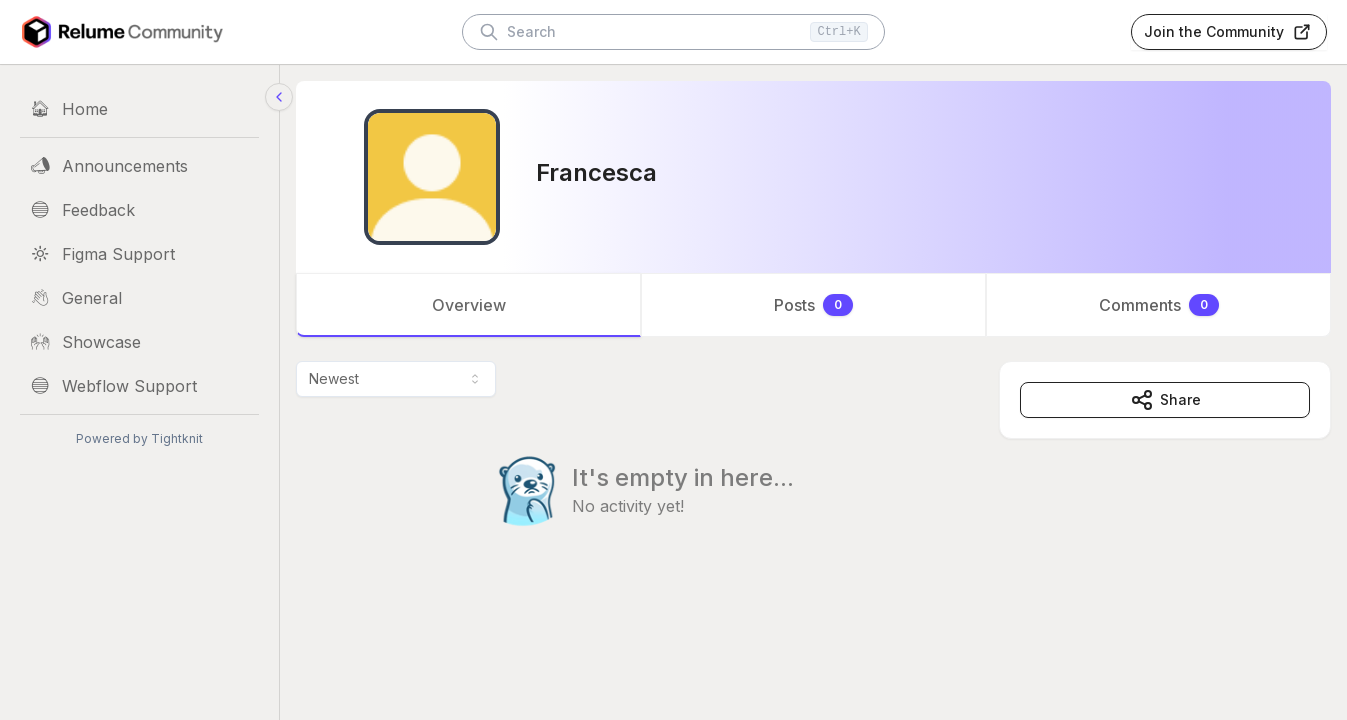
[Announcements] (139, 166)
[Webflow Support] (139, 386)
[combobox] (396, 379)
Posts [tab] (813, 305)
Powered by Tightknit (139, 438)
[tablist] (813, 305)
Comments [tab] (1159, 305)
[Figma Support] (139, 254)
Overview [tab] (469, 305)
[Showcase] (139, 342)
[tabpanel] (813, 484)
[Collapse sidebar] (279, 97)
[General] (139, 298)
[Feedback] (139, 210)
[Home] (139, 109)
